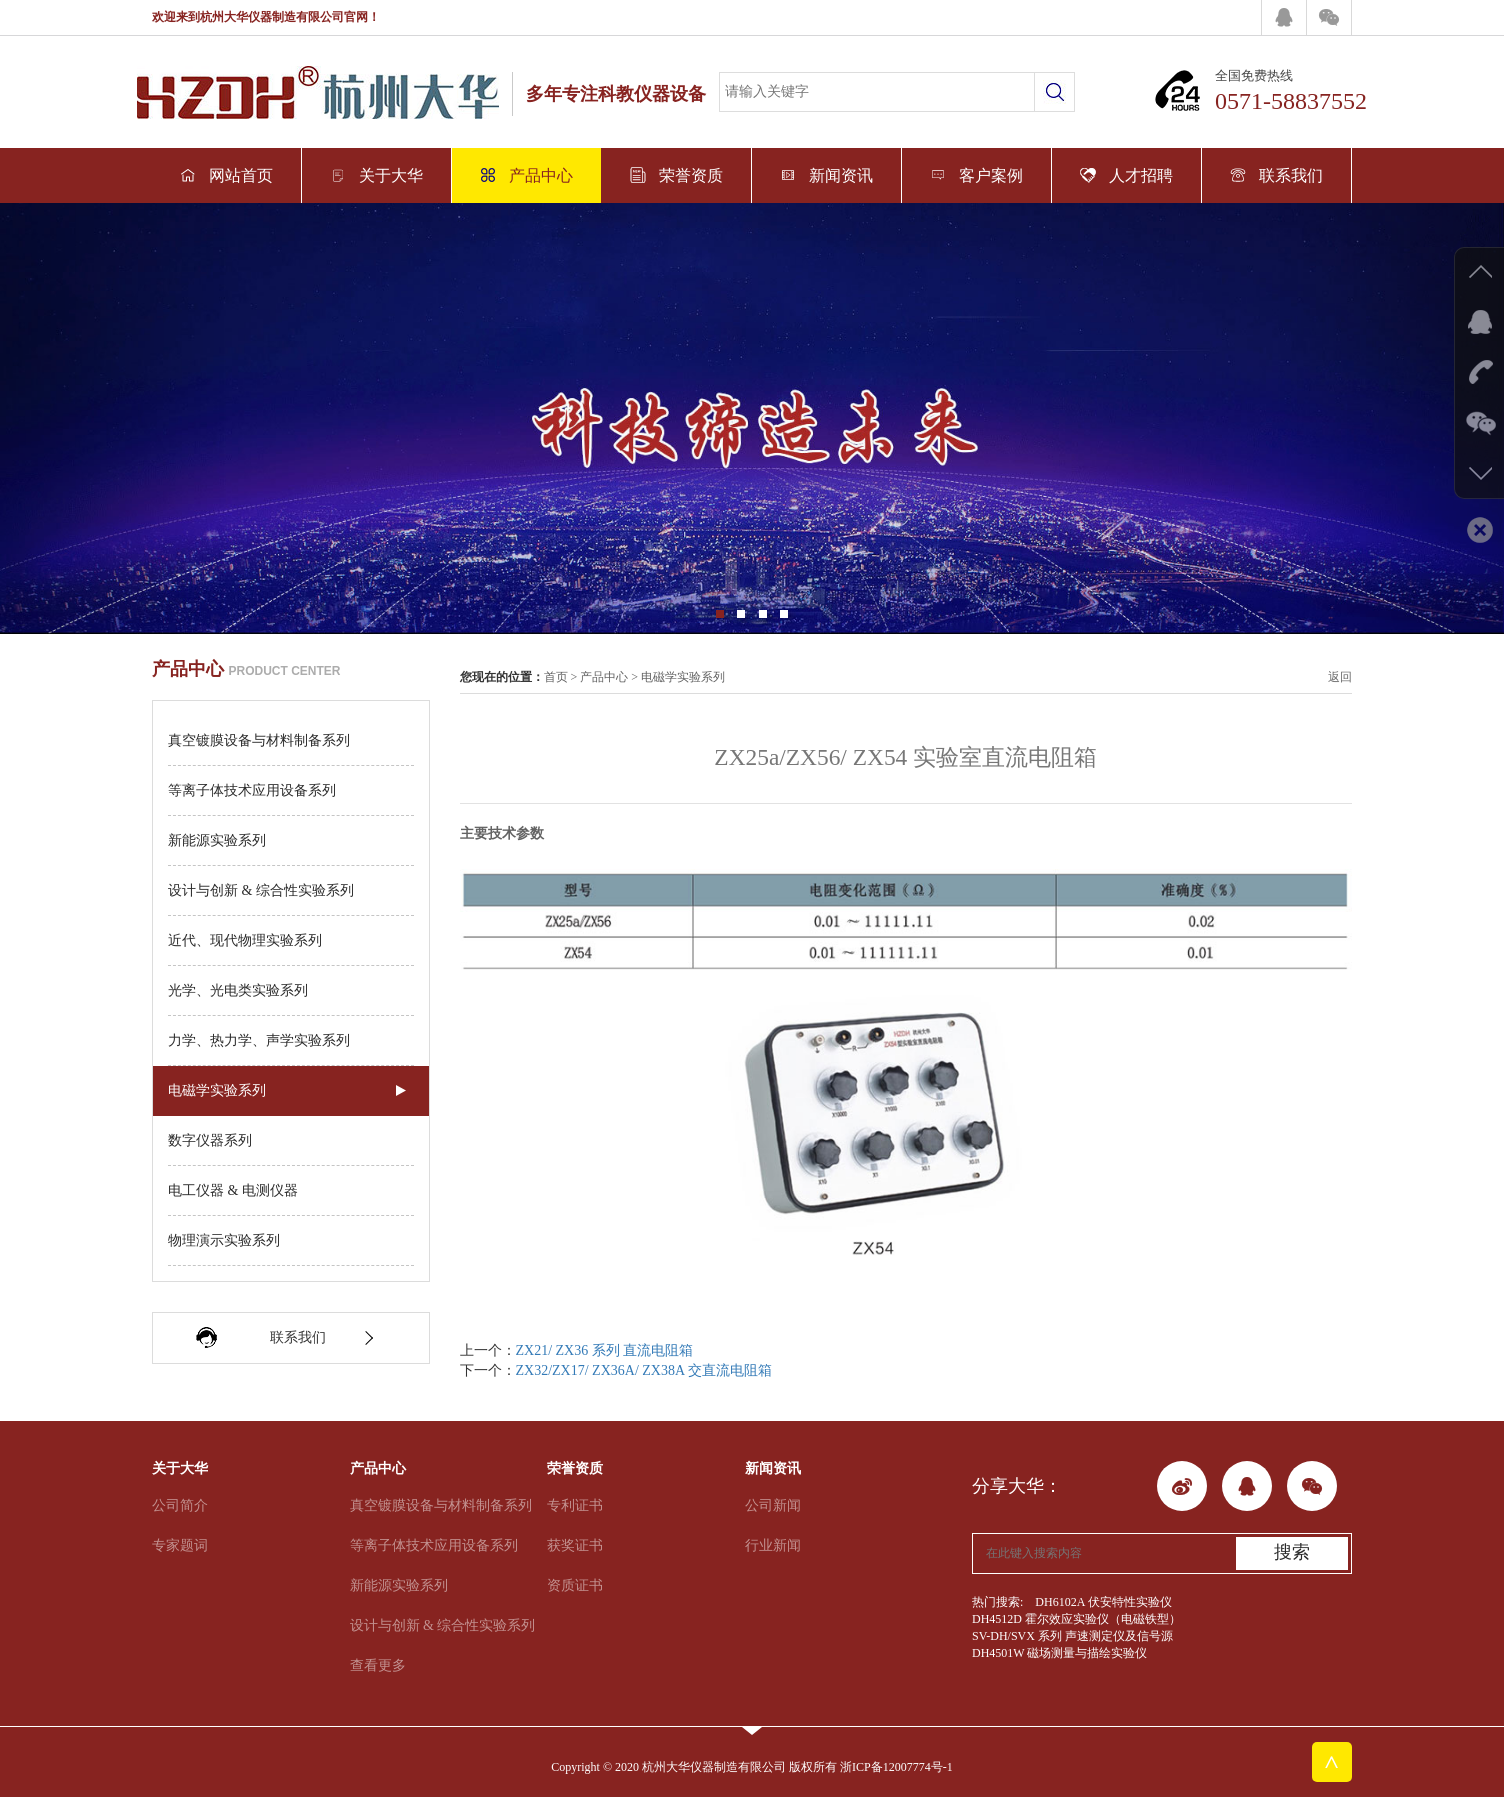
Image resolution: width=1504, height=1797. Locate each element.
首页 (556, 677)
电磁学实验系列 (217, 1090)
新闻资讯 (826, 175)
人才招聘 (1126, 175)
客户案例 (976, 175)
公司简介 (180, 1505)
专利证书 (575, 1505)
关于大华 (376, 175)
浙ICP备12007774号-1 (896, 1767)
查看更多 (378, 1665)
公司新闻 (773, 1505)
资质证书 (575, 1585)
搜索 (1292, 1552)
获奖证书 (575, 1545)
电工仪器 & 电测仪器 (233, 1190)
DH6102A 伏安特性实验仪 (1103, 1602)
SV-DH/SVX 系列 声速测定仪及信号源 (1072, 1636)
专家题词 (180, 1545)
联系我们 (1276, 175)
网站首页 (226, 175)
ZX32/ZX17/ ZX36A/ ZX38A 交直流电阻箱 (644, 1370)
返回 (1340, 677)
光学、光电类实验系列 (238, 990)
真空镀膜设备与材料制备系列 (259, 740)
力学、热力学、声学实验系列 (259, 1040)
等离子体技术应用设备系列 (252, 790)
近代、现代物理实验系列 (245, 940)
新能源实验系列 (217, 840)
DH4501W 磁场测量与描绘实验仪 (1059, 1653)
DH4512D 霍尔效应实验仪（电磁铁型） (1076, 1619)
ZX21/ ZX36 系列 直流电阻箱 (605, 1350)
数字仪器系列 (210, 1140)
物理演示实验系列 (224, 1240)
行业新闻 (773, 1545)
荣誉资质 (676, 175)
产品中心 (526, 175)
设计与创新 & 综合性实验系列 (261, 890)
